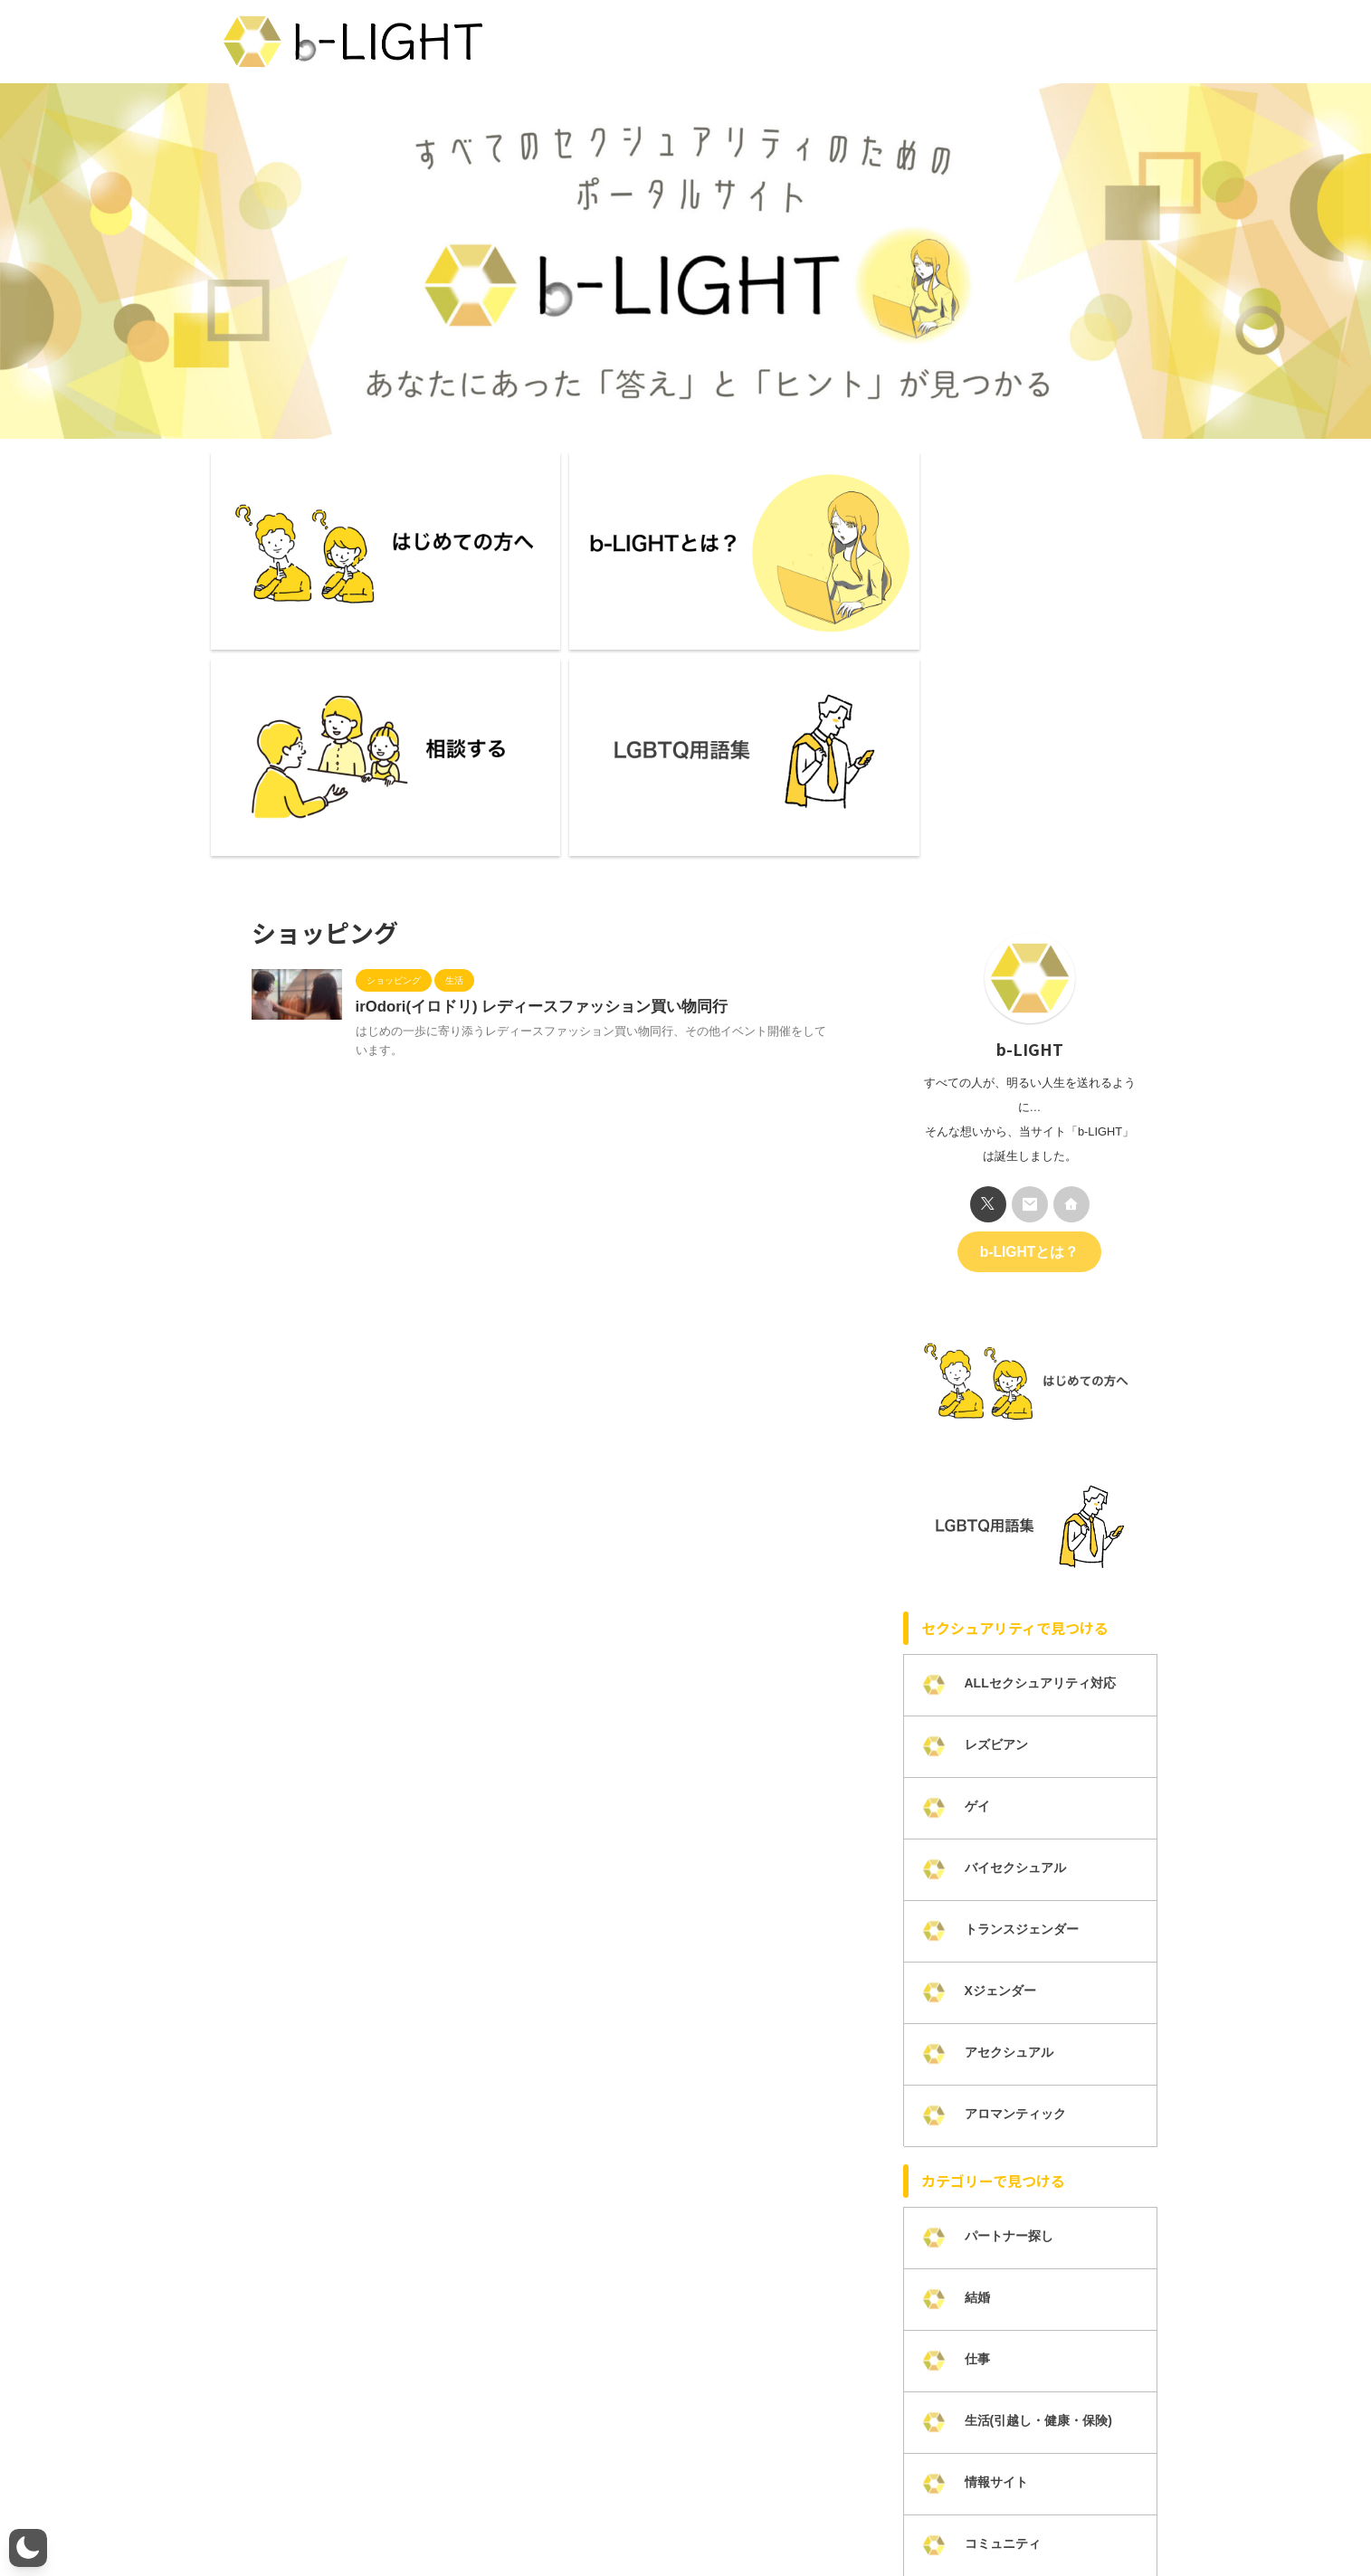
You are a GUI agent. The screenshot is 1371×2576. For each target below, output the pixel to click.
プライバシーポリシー (699, 2514)
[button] (28, 2548)
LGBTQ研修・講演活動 (1020, 2514)
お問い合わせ (589, 2514)
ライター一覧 (413, 2514)
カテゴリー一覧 (814, 2514)
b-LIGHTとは (325, 2514)
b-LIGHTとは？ (1029, 977)
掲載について (908, 2514)
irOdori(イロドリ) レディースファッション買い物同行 (531, 734)
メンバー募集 (501, 2514)
